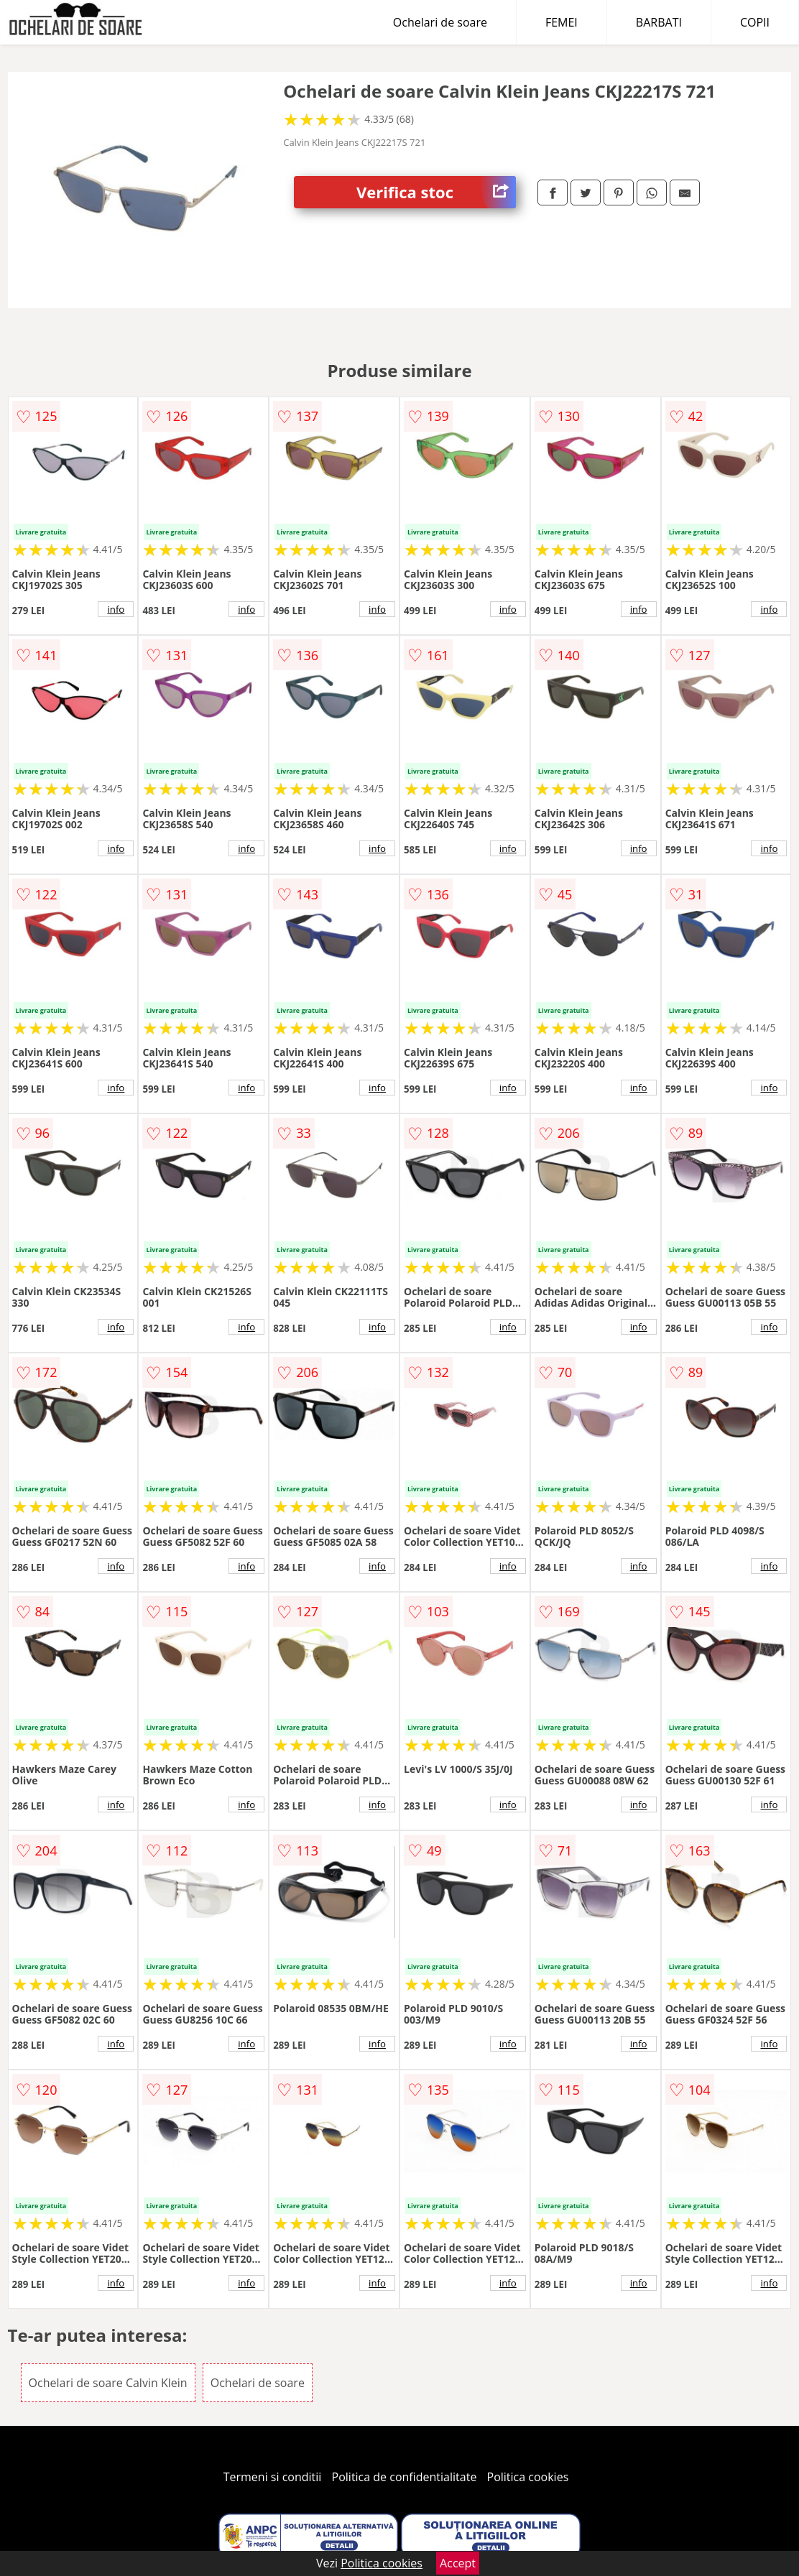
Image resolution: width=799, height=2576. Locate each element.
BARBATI (659, 22)
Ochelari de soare (440, 22)
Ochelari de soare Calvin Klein (108, 2383)
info (115, 609)
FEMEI (561, 22)
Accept (458, 2563)
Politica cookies (528, 2477)
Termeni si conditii (272, 2477)
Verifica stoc (436, 192)
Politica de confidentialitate (404, 2477)
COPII (755, 22)
